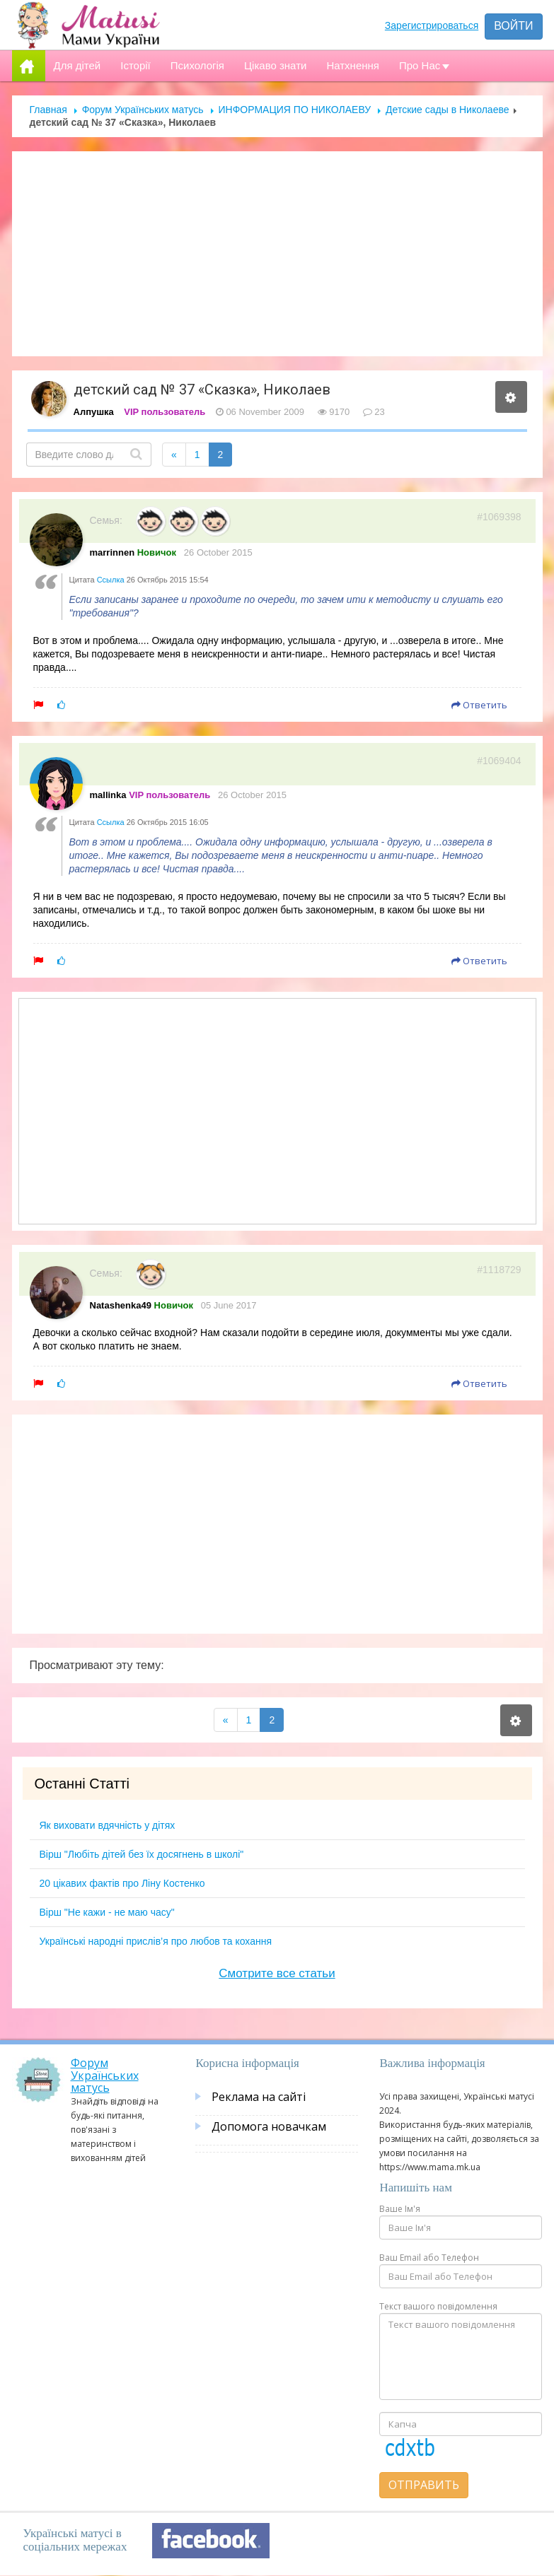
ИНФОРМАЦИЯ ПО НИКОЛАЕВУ (295, 109)
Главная (48, 109)
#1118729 (499, 1269)
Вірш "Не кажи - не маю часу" (107, 1912)
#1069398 (499, 516)
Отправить (423, 2485)
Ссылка (111, 579)
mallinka (108, 795)
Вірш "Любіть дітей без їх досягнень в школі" (142, 1854)
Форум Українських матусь (143, 109)
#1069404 (499, 760)
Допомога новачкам (269, 2126)
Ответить (479, 704)
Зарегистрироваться (431, 25)
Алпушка (94, 411)
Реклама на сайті (259, 2097)
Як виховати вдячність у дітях (107, 1825)
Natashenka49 (120, 1305)
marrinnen (112, 552)
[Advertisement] (277, 254)
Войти (513, 26)
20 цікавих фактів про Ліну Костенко (122, 1883)
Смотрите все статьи (277, 1973)
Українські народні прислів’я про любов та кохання (156, 1941)
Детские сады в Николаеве (447, 109)
